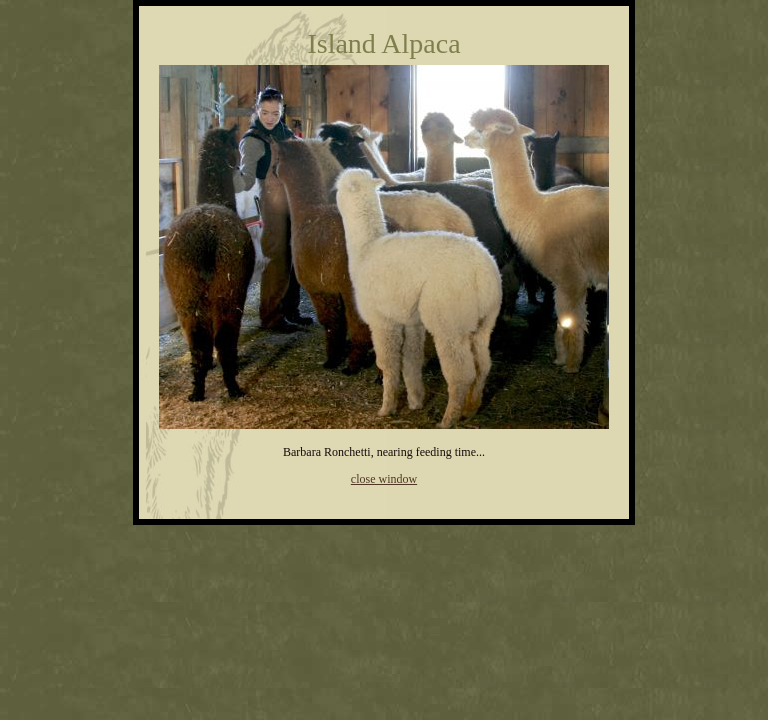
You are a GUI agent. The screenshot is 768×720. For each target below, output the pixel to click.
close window (384, 479)
